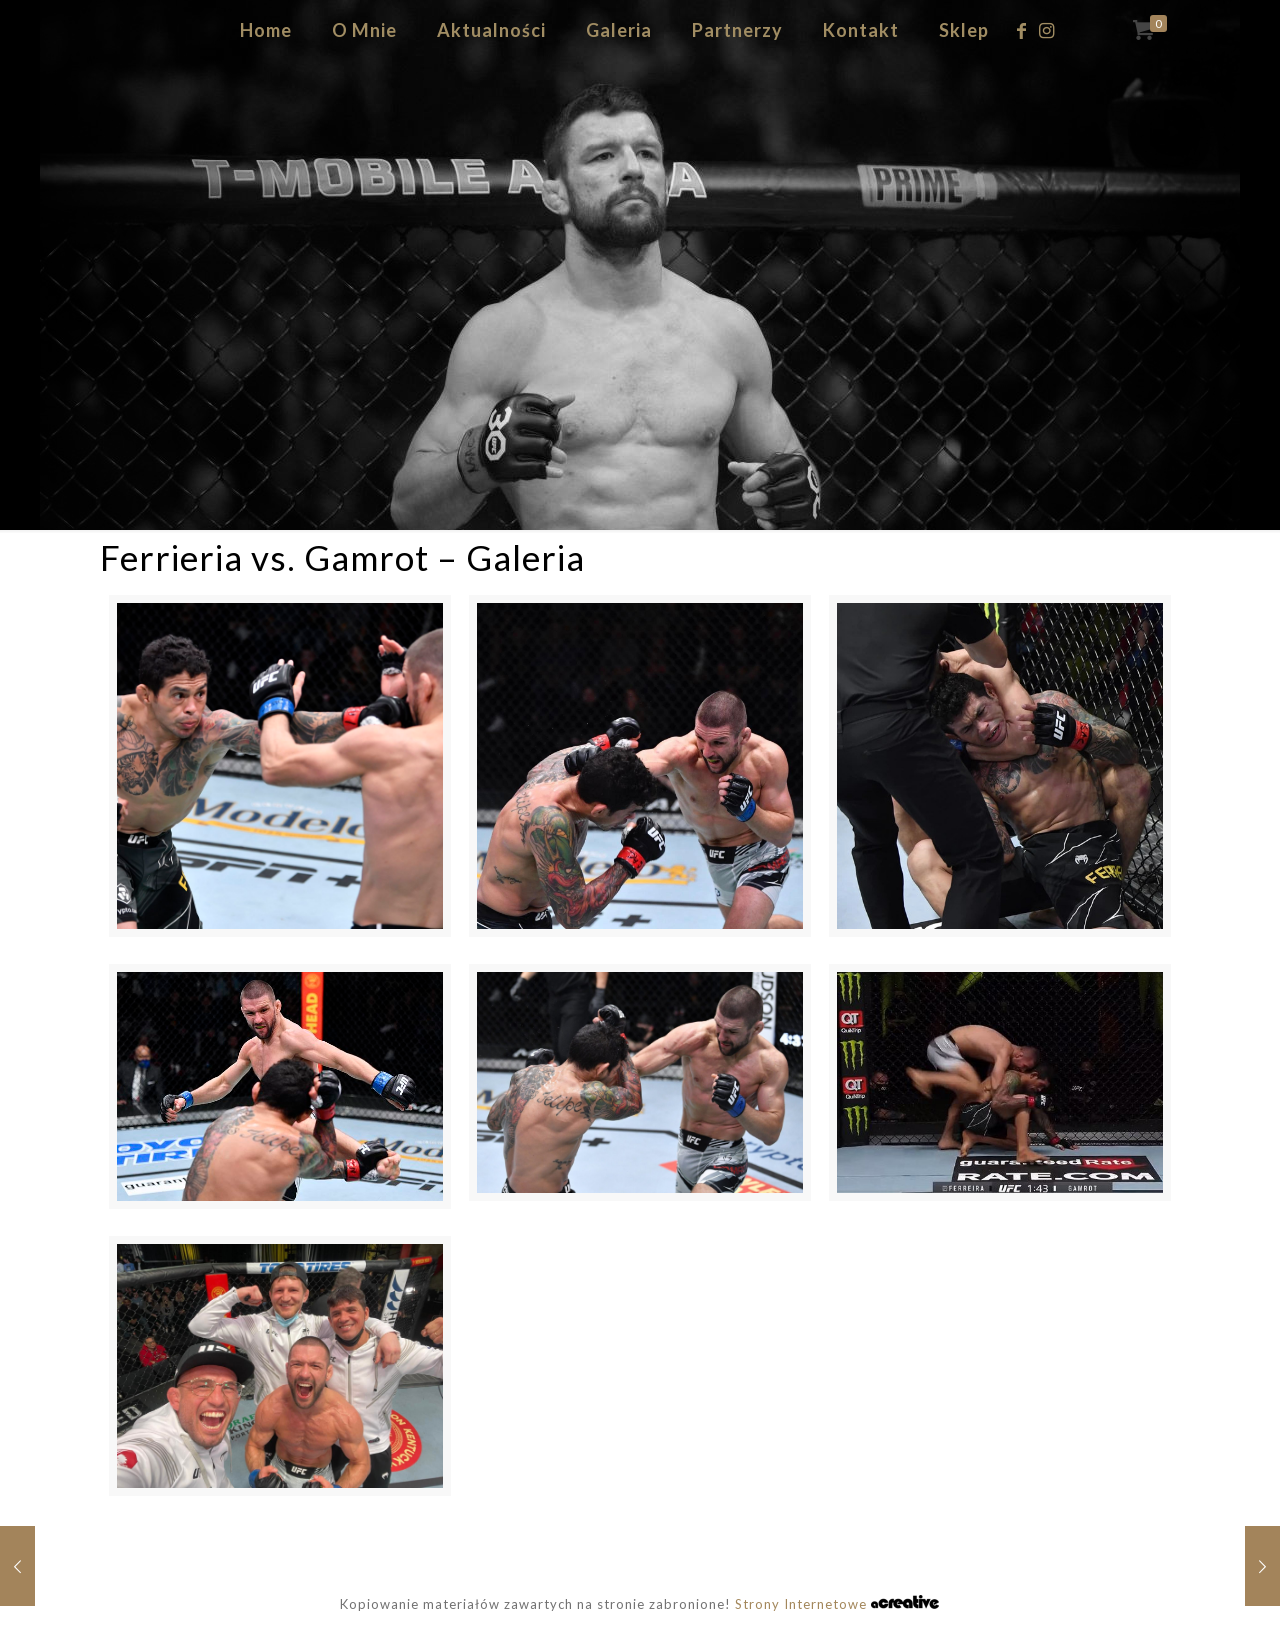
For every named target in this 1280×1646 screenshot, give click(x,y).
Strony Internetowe (837, 1604)
